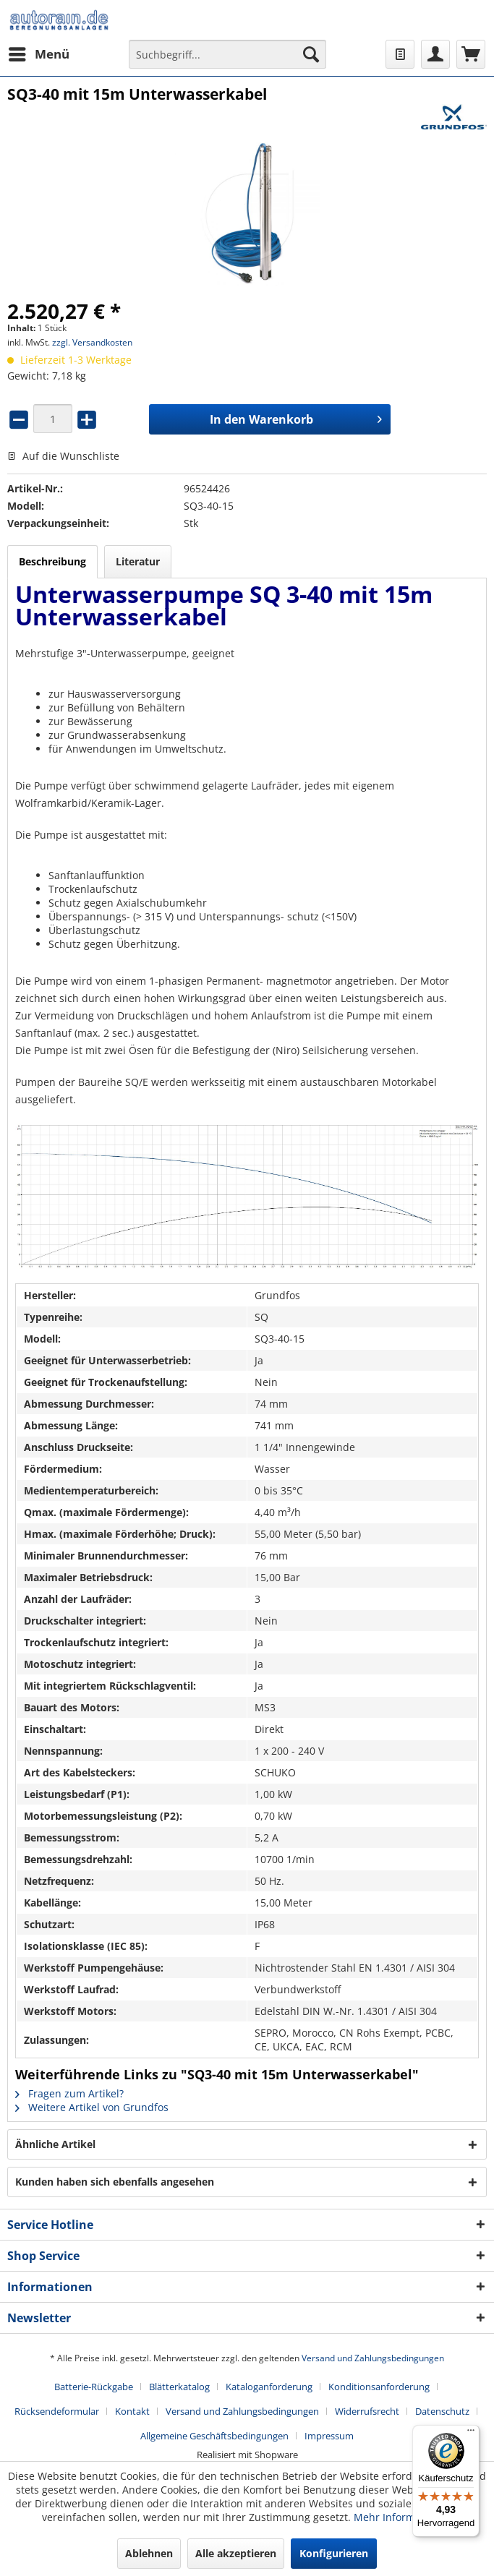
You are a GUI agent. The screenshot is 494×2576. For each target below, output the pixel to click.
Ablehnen (149, 2553)
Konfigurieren (333, 2553)
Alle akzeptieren (235, 2553)
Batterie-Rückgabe (93, 2386)
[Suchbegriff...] (227, 54)
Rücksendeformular (56, 2411)
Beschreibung (52, 561)
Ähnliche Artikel (55, 2144)
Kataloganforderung (269, 2386)
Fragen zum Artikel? (69, 2093)
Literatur (138, 561)
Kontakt (132, 2411)
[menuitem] (38, 54)
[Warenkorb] (470, 54)
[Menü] (471, 2433)
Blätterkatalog (179, 2386)
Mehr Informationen (403, 2517)
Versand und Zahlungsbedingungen (373, 2358)
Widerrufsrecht (367, 2411)
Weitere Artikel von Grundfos (92, 2107)
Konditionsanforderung (379, 2386)
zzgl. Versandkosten (92, 342)
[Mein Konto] (435, 54)
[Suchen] (311, 54)
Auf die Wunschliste (63, 456)
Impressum (329, 2435)
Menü (39, 52)
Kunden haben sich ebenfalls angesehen (114, 2181)
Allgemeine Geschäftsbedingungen (214, 2435)
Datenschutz (442, 2411)
